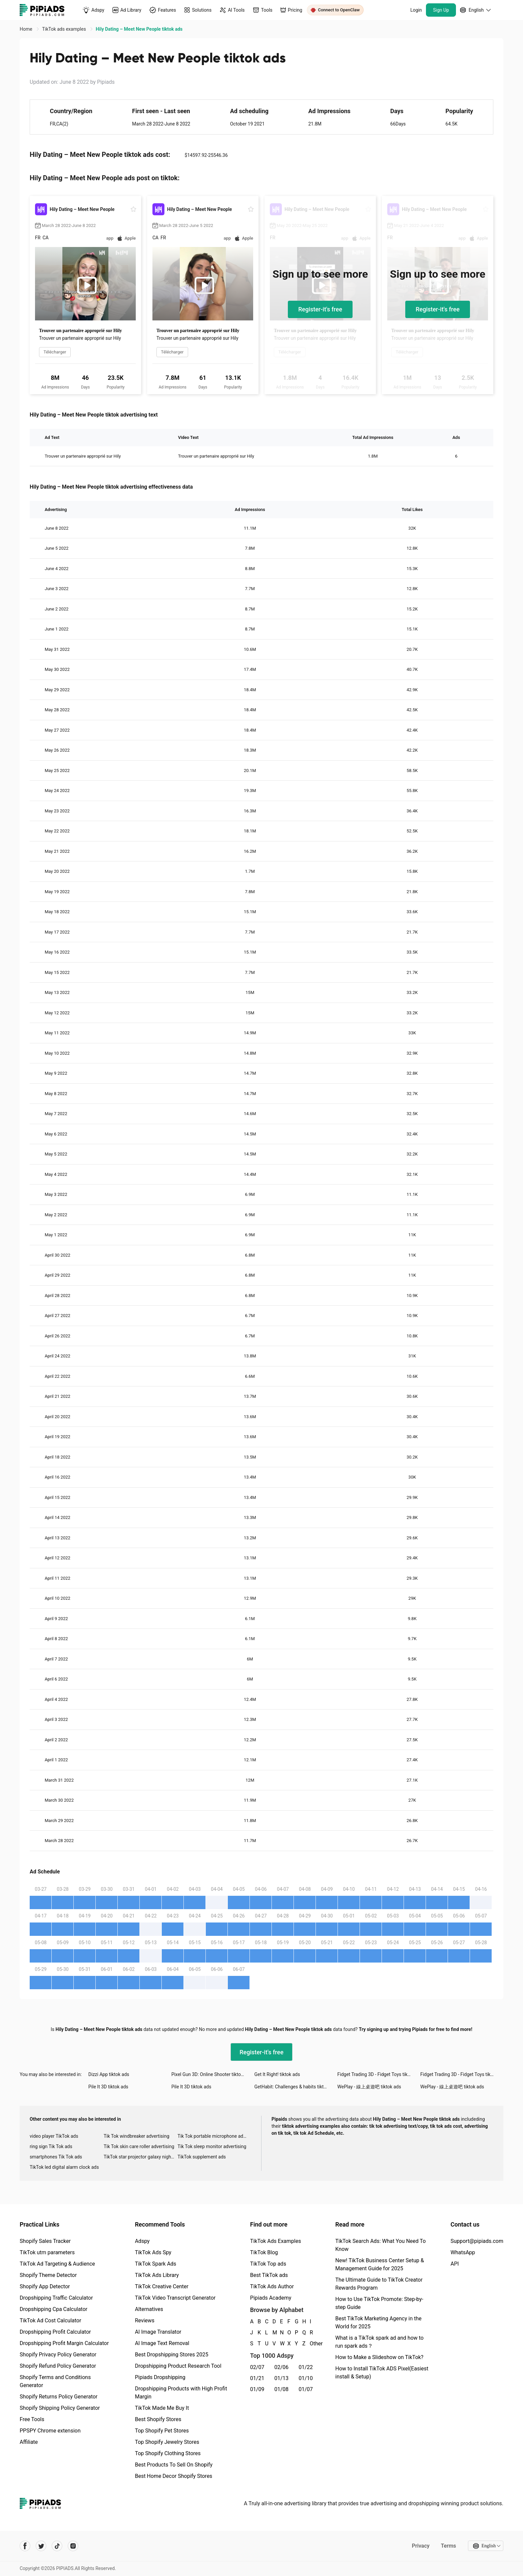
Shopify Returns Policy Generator (58, 2396)
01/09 (257, 2389)
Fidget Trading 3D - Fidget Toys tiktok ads (378, 2074)
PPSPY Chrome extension (50, 2430)
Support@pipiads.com (477, 2241)
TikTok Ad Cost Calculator (50, 2320)
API (455, 2264)
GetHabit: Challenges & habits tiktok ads (295, 2086)
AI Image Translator (158, 2332)
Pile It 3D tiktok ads (108, 2086)
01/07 (306, 2389)
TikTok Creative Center (161, 2286)
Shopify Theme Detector (48, 2275)
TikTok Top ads (268, 2264)
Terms (448, 2546)
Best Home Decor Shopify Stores (173, 2476)
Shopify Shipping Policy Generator (60, 2408)
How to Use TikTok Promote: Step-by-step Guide (379, 2303)
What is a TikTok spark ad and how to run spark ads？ (379, 2342)
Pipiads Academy (270, 2298)
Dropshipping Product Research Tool (178, 2366)
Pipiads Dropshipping (160, 2377)
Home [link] (26, 29)
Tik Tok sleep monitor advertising (211, 2146)
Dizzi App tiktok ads (108, 2074)
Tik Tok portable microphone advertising (214, 2136)
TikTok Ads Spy (153, 2252)
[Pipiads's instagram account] (73, 2546)
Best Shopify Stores (158, 2419)
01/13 (282, 2378)
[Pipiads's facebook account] (25, 2546)
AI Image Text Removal (162, 2343)
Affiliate (29, 2442)
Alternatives (149, 2309)
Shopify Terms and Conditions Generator (55, 2381)
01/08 (282, 2389)
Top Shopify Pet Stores (162, 2430)
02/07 (257, 2367)
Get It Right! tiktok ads (277, 2074)
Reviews (144, 2320)
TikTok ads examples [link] (64, 29)
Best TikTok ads (269, 2275)
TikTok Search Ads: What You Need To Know (380, 2245)
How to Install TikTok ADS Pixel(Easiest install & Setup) (381, 2372)
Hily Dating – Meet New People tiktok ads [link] (139, 29)
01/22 (306, 2367)
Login (416, 10)
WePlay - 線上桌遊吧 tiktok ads (369, 2086)
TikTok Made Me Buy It (162, 2408)
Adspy (142, 2241)
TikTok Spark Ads (155, 2264)
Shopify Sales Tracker (45, 2241)
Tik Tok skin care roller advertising (139, 2146)
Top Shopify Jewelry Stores (167, 2442)
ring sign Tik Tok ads (51, 2146)
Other (310, 2343)
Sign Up (441, 10)
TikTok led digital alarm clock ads (64, 2167)
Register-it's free (320, 309)
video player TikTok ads (54, 2136)
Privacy (420, 2546)
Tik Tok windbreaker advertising (136, 2136)
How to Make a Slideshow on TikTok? (379, 2357)
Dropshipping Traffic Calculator (56, 2298)
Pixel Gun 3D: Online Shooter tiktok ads (211, 2074)
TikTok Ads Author (272, 2286)
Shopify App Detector (45, 2286)
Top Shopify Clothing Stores (167, 2453)
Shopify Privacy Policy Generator (58, 2354)
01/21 (257, 2378)
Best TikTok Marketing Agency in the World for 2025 (378, 2322)
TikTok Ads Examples (275, 2241)
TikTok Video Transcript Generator (175, 2298)
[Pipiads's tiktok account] (57, 2546)
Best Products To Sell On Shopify (173, 2465)
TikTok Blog (264, 2252)
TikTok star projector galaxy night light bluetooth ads (141, 2156)
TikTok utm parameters (47, 2252)
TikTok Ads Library (157, 2275)
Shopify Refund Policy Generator (58, 2366)
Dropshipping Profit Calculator (55, 2332)
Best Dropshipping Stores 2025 (171, 2354)
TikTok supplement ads (201, 2156)
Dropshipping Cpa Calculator (53, 2309)
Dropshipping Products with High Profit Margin (181, 2392)
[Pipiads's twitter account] (41, 2546)
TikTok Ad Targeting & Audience (57, 2264)
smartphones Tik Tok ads (56, 2156)
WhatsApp (463, 2252)
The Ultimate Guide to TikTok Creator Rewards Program (379, 2284)
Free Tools (32, 2419)
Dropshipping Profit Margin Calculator (64, 2343)
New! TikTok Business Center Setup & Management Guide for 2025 (379, 2264)
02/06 (282, 2367)
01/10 (306, 2378)
